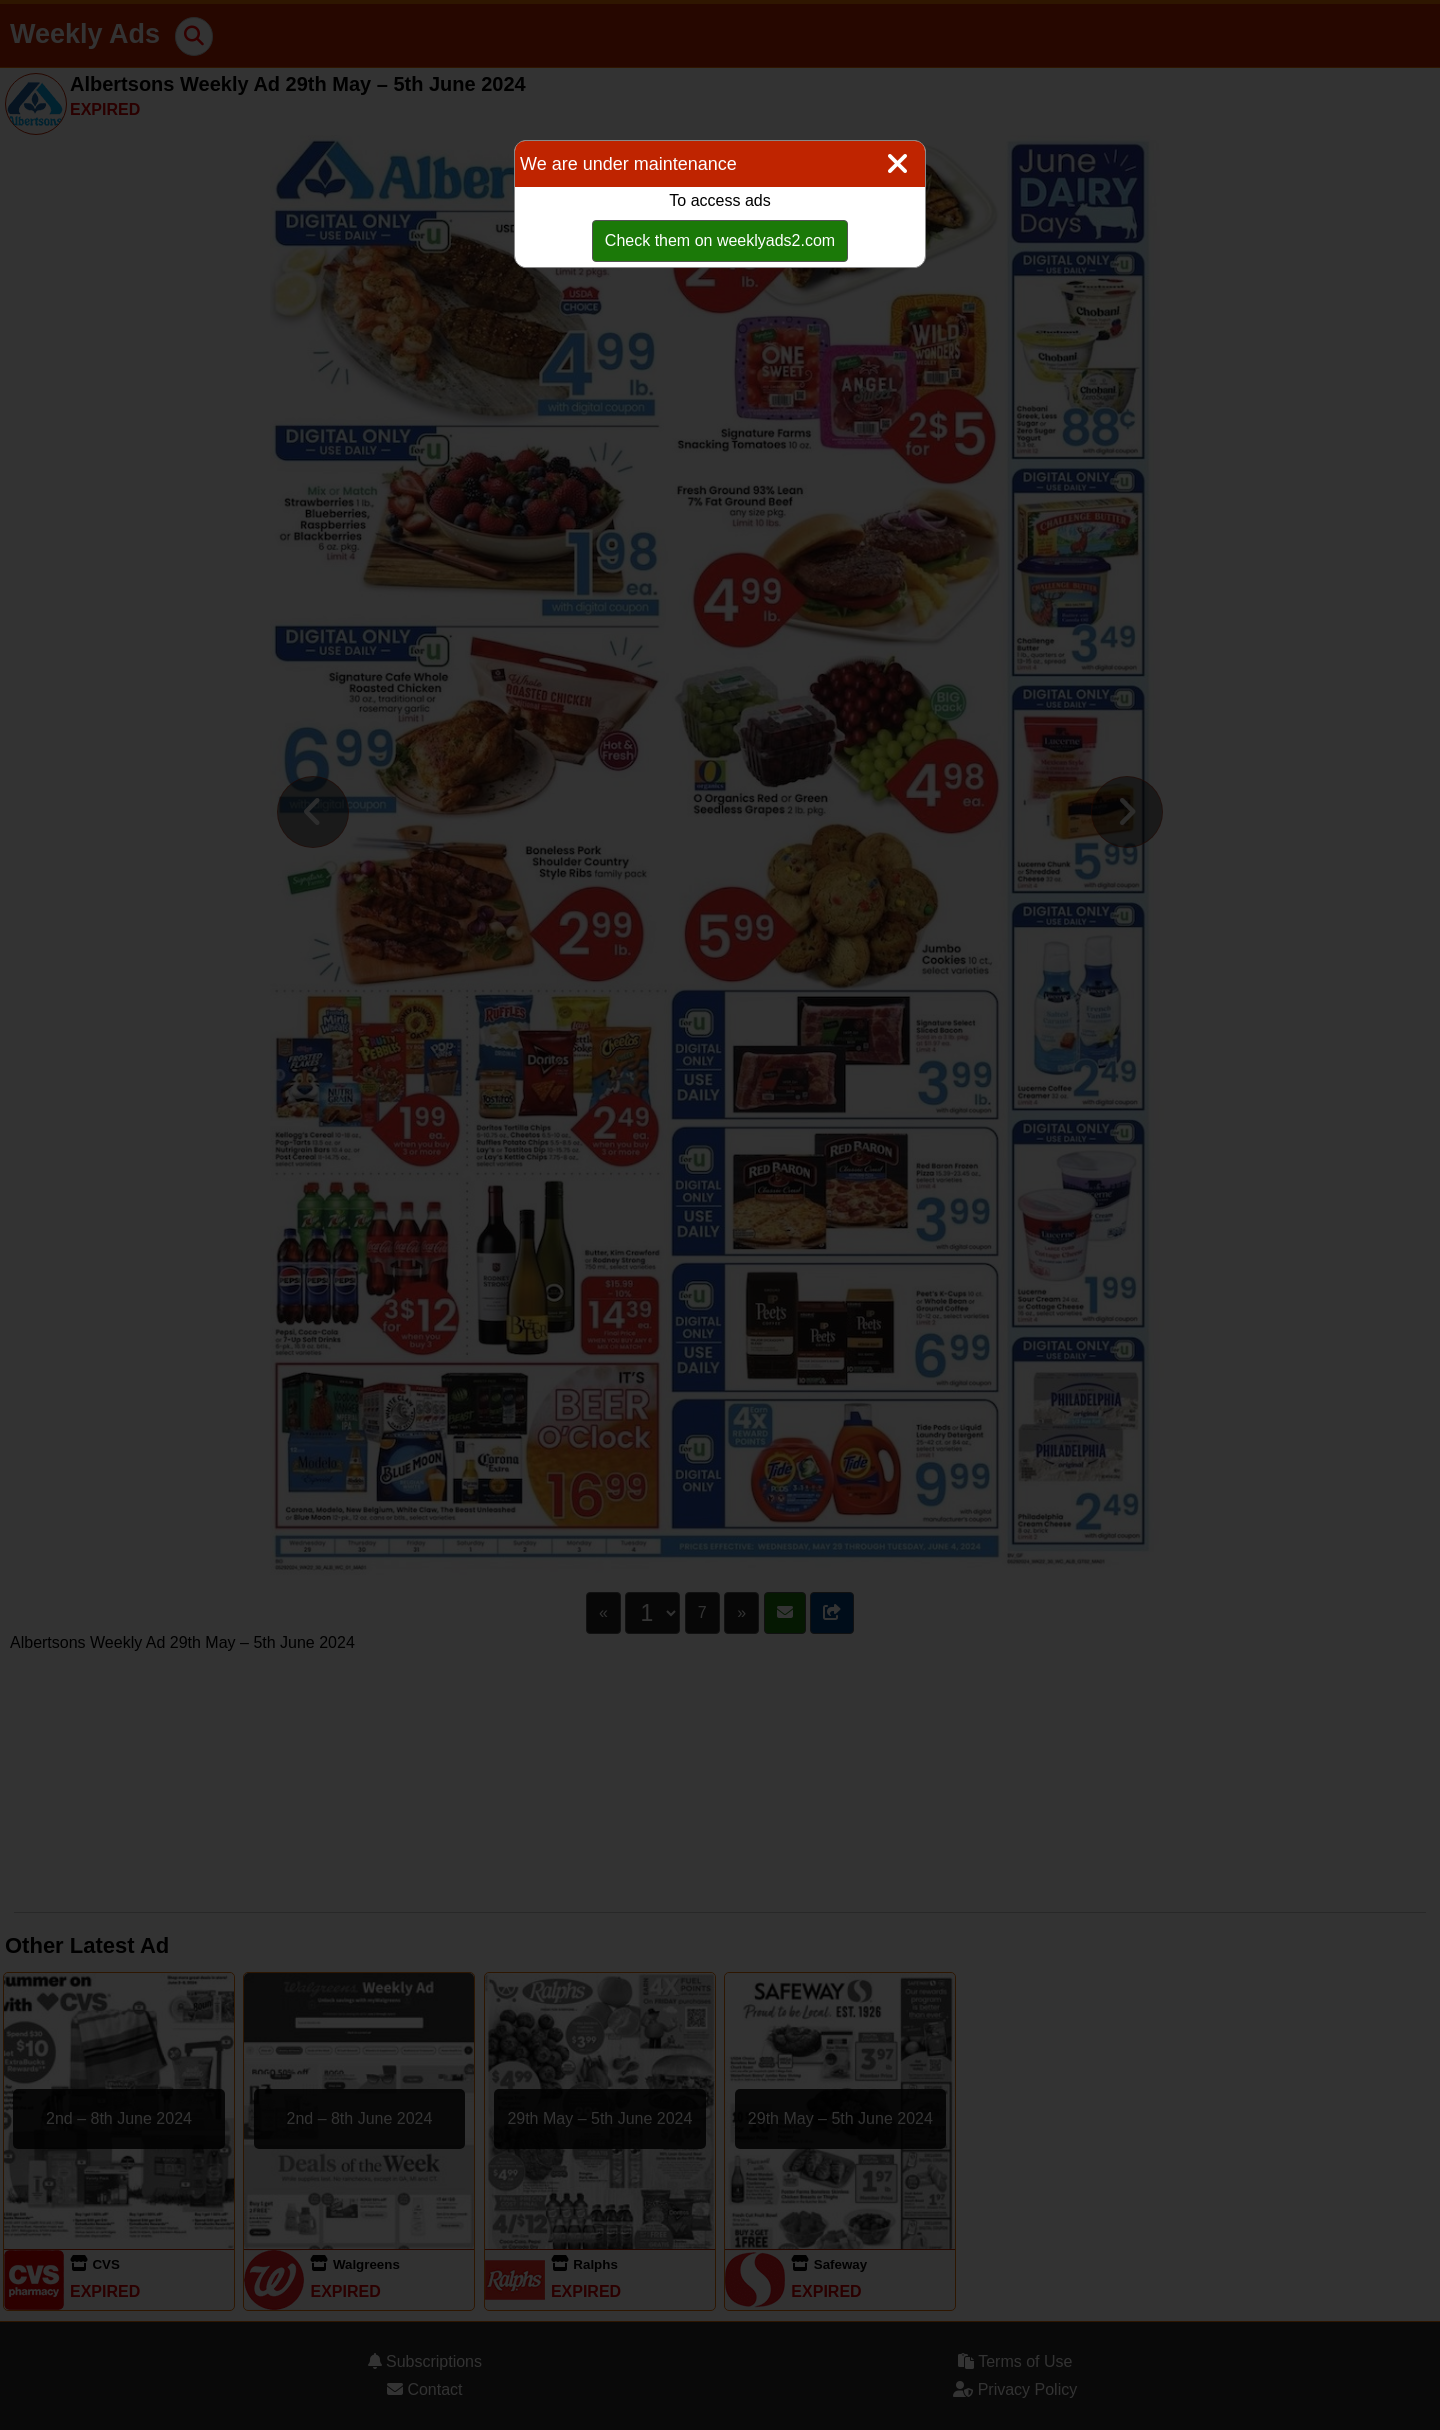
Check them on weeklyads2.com (720, 240)
